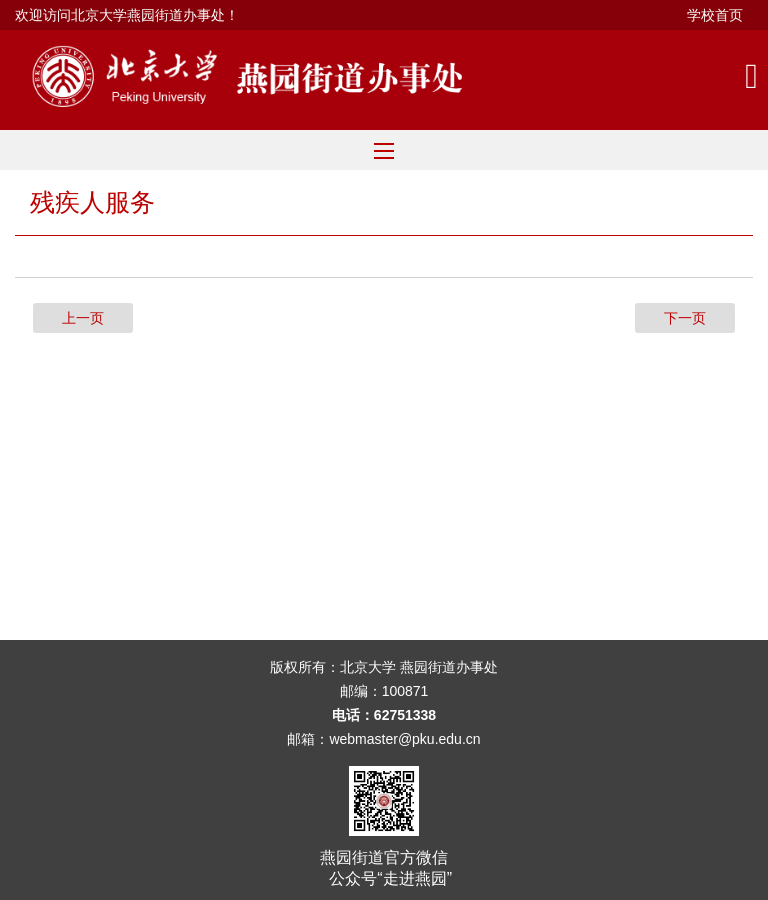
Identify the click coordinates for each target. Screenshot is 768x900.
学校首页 (715, 15)
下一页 (685, 318)
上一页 (83, 318)
